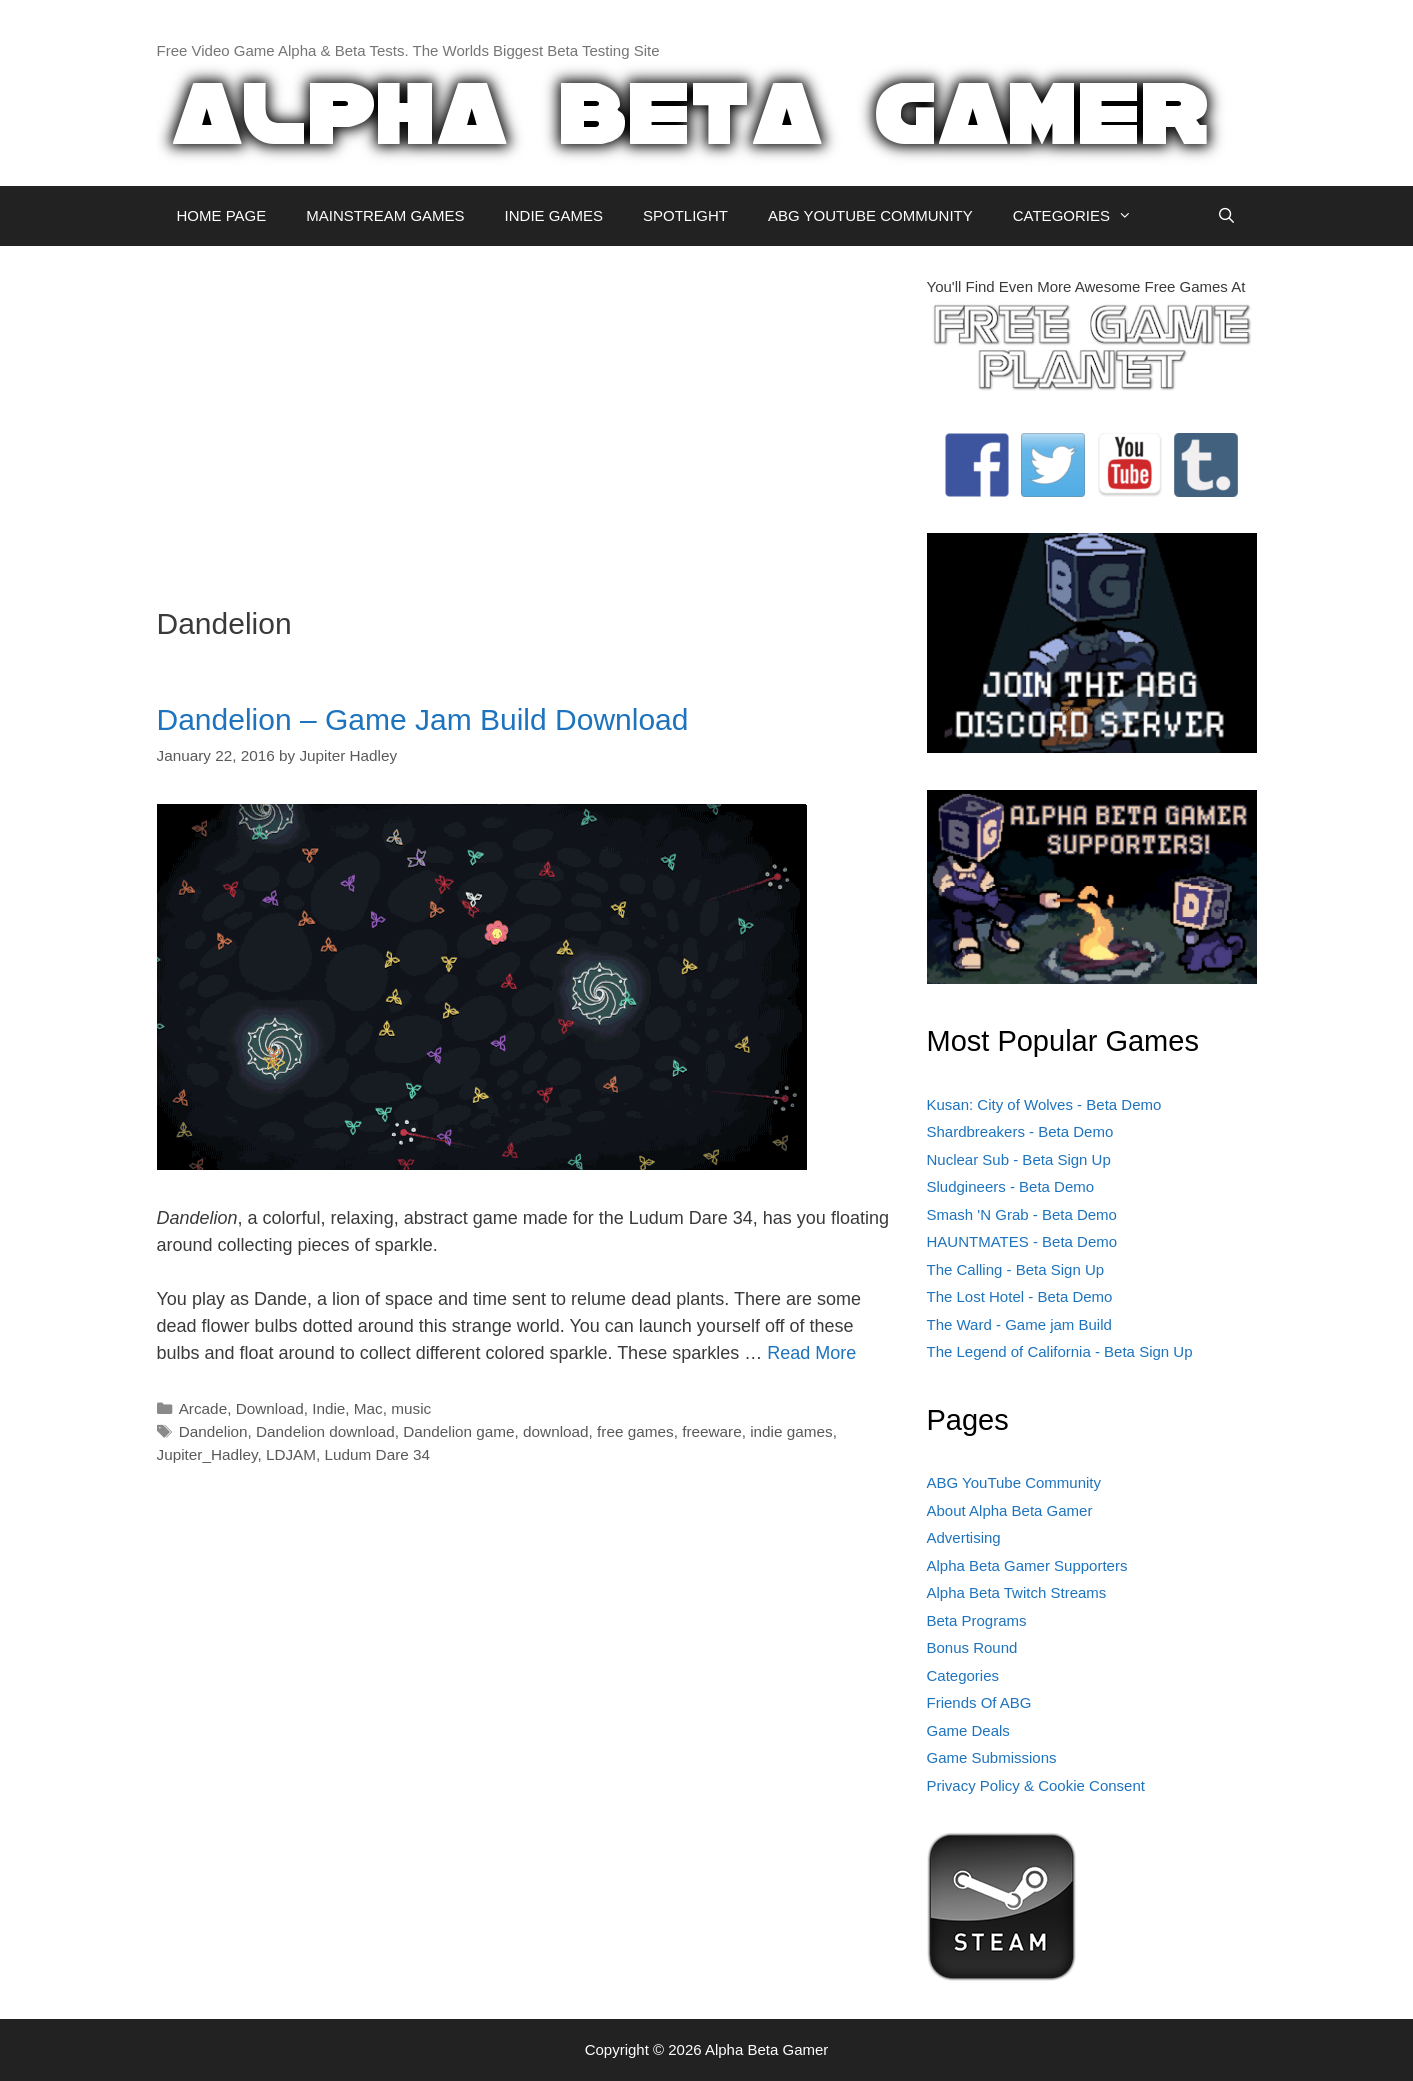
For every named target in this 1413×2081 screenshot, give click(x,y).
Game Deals (968, 1730)
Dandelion (213, 1431)
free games (635, 1431)
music (411, 1408)
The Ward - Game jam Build (1019, 1324)
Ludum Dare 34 (377, 1454)
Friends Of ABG (979, 1702)
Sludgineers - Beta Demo (1011, 1186)
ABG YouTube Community (1014, 1482)
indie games (791, 1431)
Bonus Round (972, 1647)
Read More (811, 1353)
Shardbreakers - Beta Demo (1020, 1131)
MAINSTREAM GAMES (385, 215)
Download (270, 1408)
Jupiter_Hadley (207, 1454)
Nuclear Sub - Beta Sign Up (1019, 1159)
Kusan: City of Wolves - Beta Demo (1044, 1104)
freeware (712, 1431)
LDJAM (291, 1454)
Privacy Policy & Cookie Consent (1036, 1785)
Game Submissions (992, 1757)
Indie (328, 1408)
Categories (963, 1675)
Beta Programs (977, 1620)
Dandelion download (325, 1431)
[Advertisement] (527, 416)
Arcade (203, 1408)
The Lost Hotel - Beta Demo (1020, 1296)
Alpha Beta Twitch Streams (1017, 1592)
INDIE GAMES (554, 215)
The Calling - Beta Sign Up (1016, 1269)
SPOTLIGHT (685, 215)
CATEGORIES (1082, 216)
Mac (368, 1408)
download (556, 1431)
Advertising (964, 1537)
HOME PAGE (222, 215)
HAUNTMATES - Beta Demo (1022, 1241)
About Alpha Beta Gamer (1010, 1510)
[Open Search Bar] (1226, 216)
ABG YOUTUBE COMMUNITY (870, 215)
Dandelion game (458, 1431)
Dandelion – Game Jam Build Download (423, 719)
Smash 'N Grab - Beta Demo (1022, 1214)
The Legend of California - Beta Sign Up (1060, 1351)
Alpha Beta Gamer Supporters (1027, 1565)
